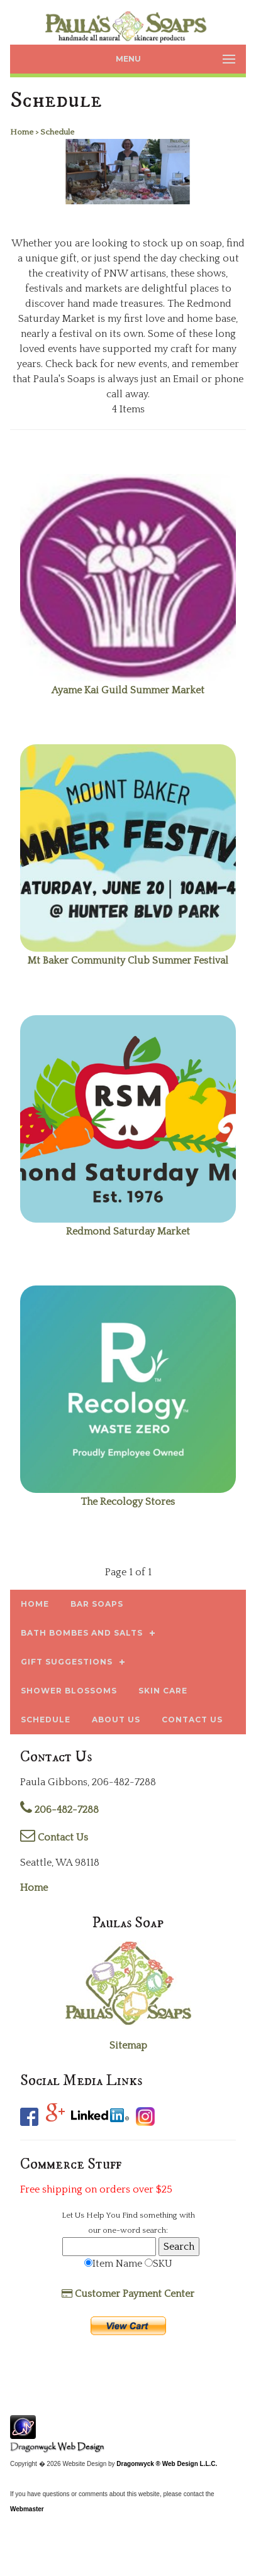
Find (130, 2215)
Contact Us (54, 1837)
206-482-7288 (59, 1809)
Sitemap (128, 2045)
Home (34, 1887)
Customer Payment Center (128, 2293)
